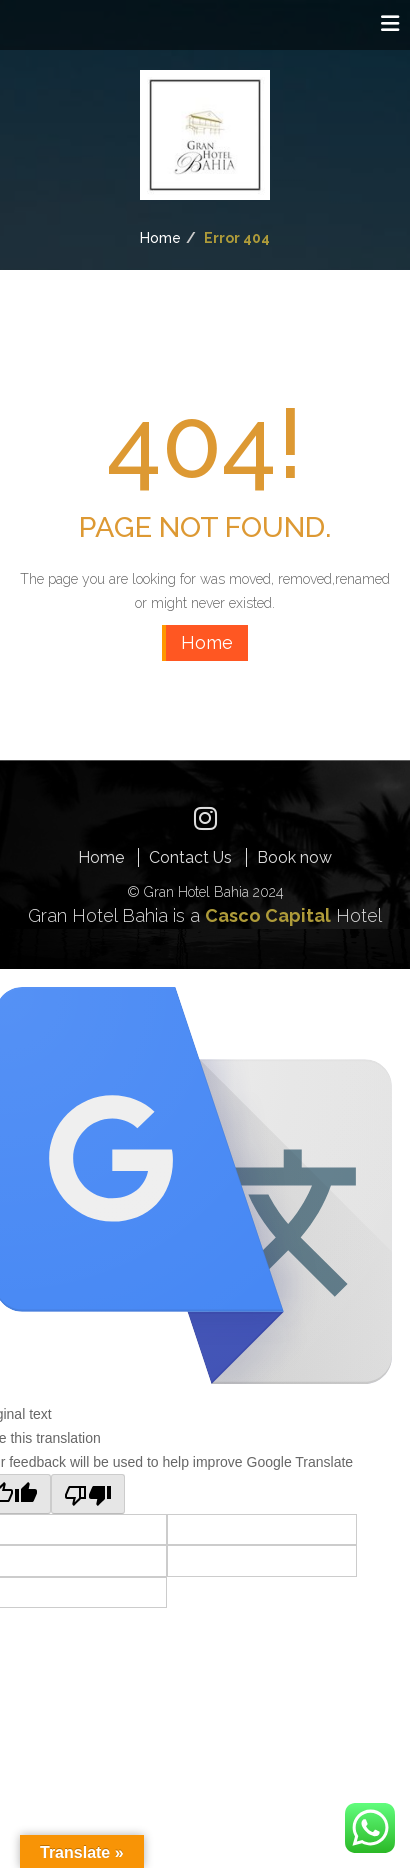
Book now (294, 857)
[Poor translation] (88, 1494)
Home (160, 238)
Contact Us (190, 857)
